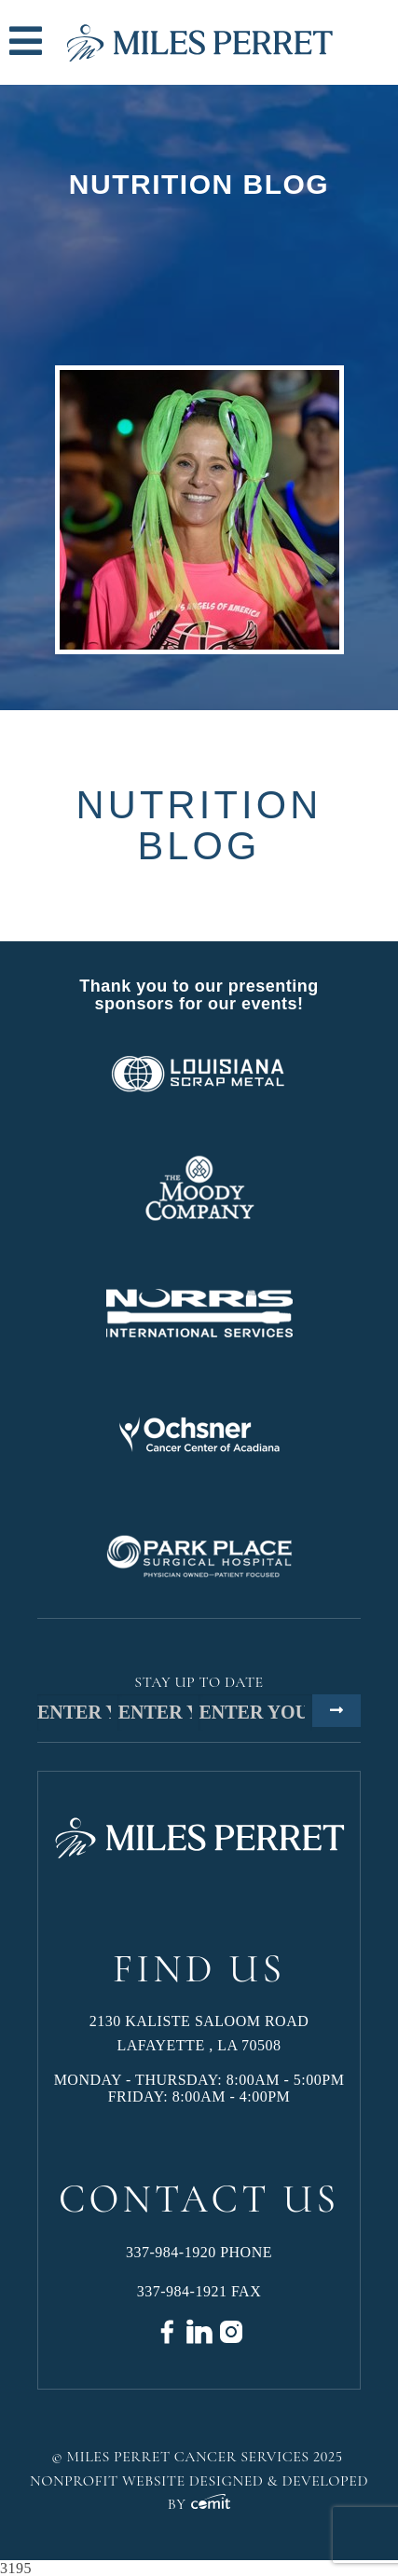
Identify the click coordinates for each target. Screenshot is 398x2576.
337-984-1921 (182, 2291)
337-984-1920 (171, 2252)
